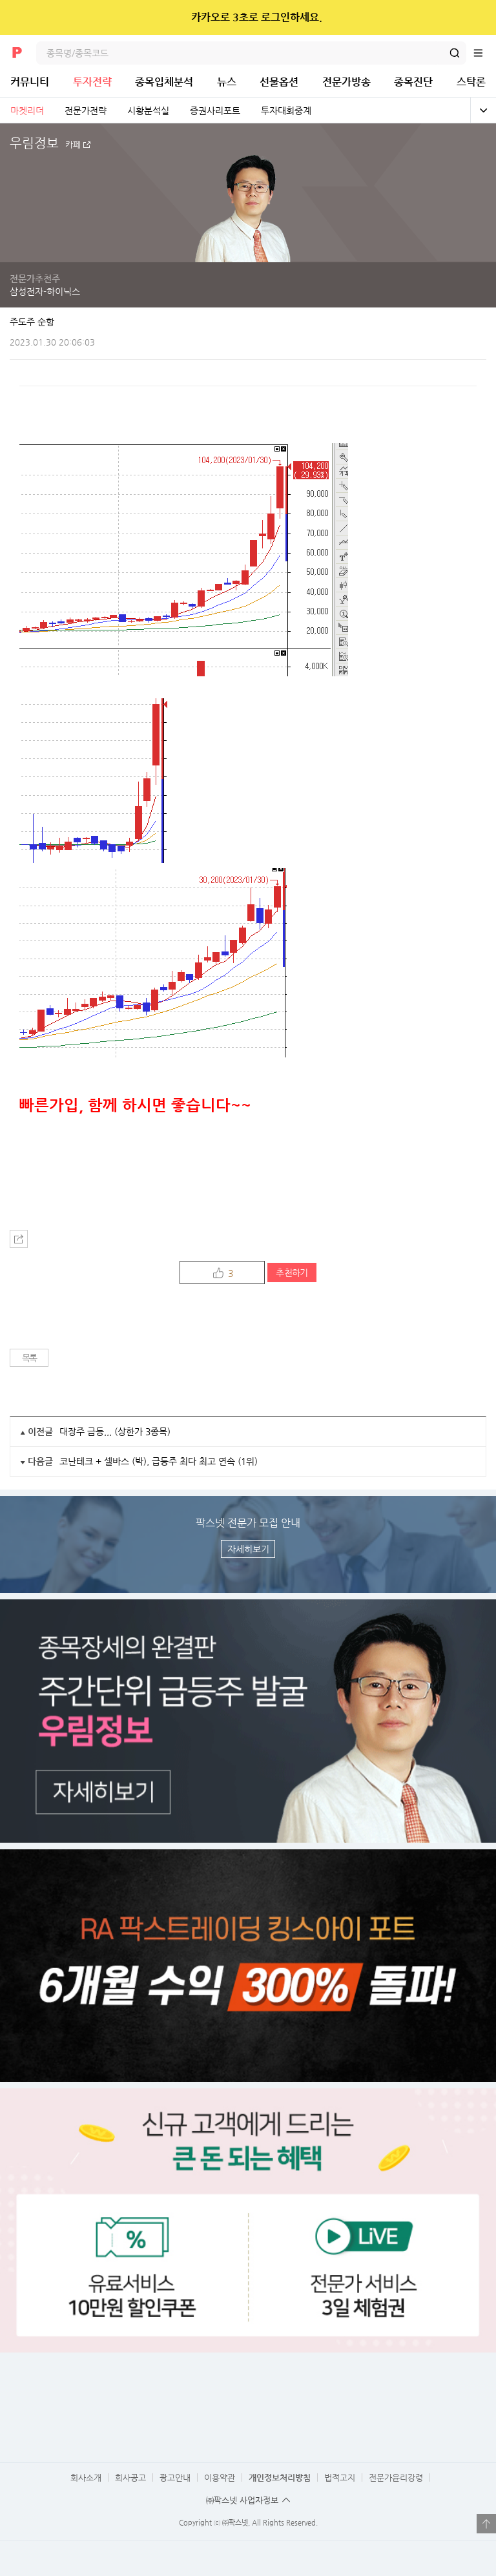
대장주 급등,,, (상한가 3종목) (114, 1431)
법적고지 (339, 2477)
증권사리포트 (215, 110)
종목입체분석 (164, 82)
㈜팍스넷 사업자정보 (242, 2500)
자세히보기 (248, 1549)
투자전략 (92, 82)
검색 (454, 53)
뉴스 (226, 82)
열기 (486, 2523)
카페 (73, 144)
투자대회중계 (286, 110)
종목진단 (413, 82)
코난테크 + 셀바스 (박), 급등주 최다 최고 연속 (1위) (158, 1461)
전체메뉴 (484, 53)
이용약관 (219, 2477)
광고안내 (175, 2477)
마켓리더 (27, 110)
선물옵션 (279, 82)
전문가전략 (86, 110)
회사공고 (130, 2477)
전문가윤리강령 (396, 2477)
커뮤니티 (29, 82)
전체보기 (483, 110)
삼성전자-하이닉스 (45, 291)
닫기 (477, 17)
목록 (29, 1358)
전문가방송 (346, 82)
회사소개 (85, 2477)
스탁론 (471, 82)
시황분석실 (148, 110)
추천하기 (291, 1272)
